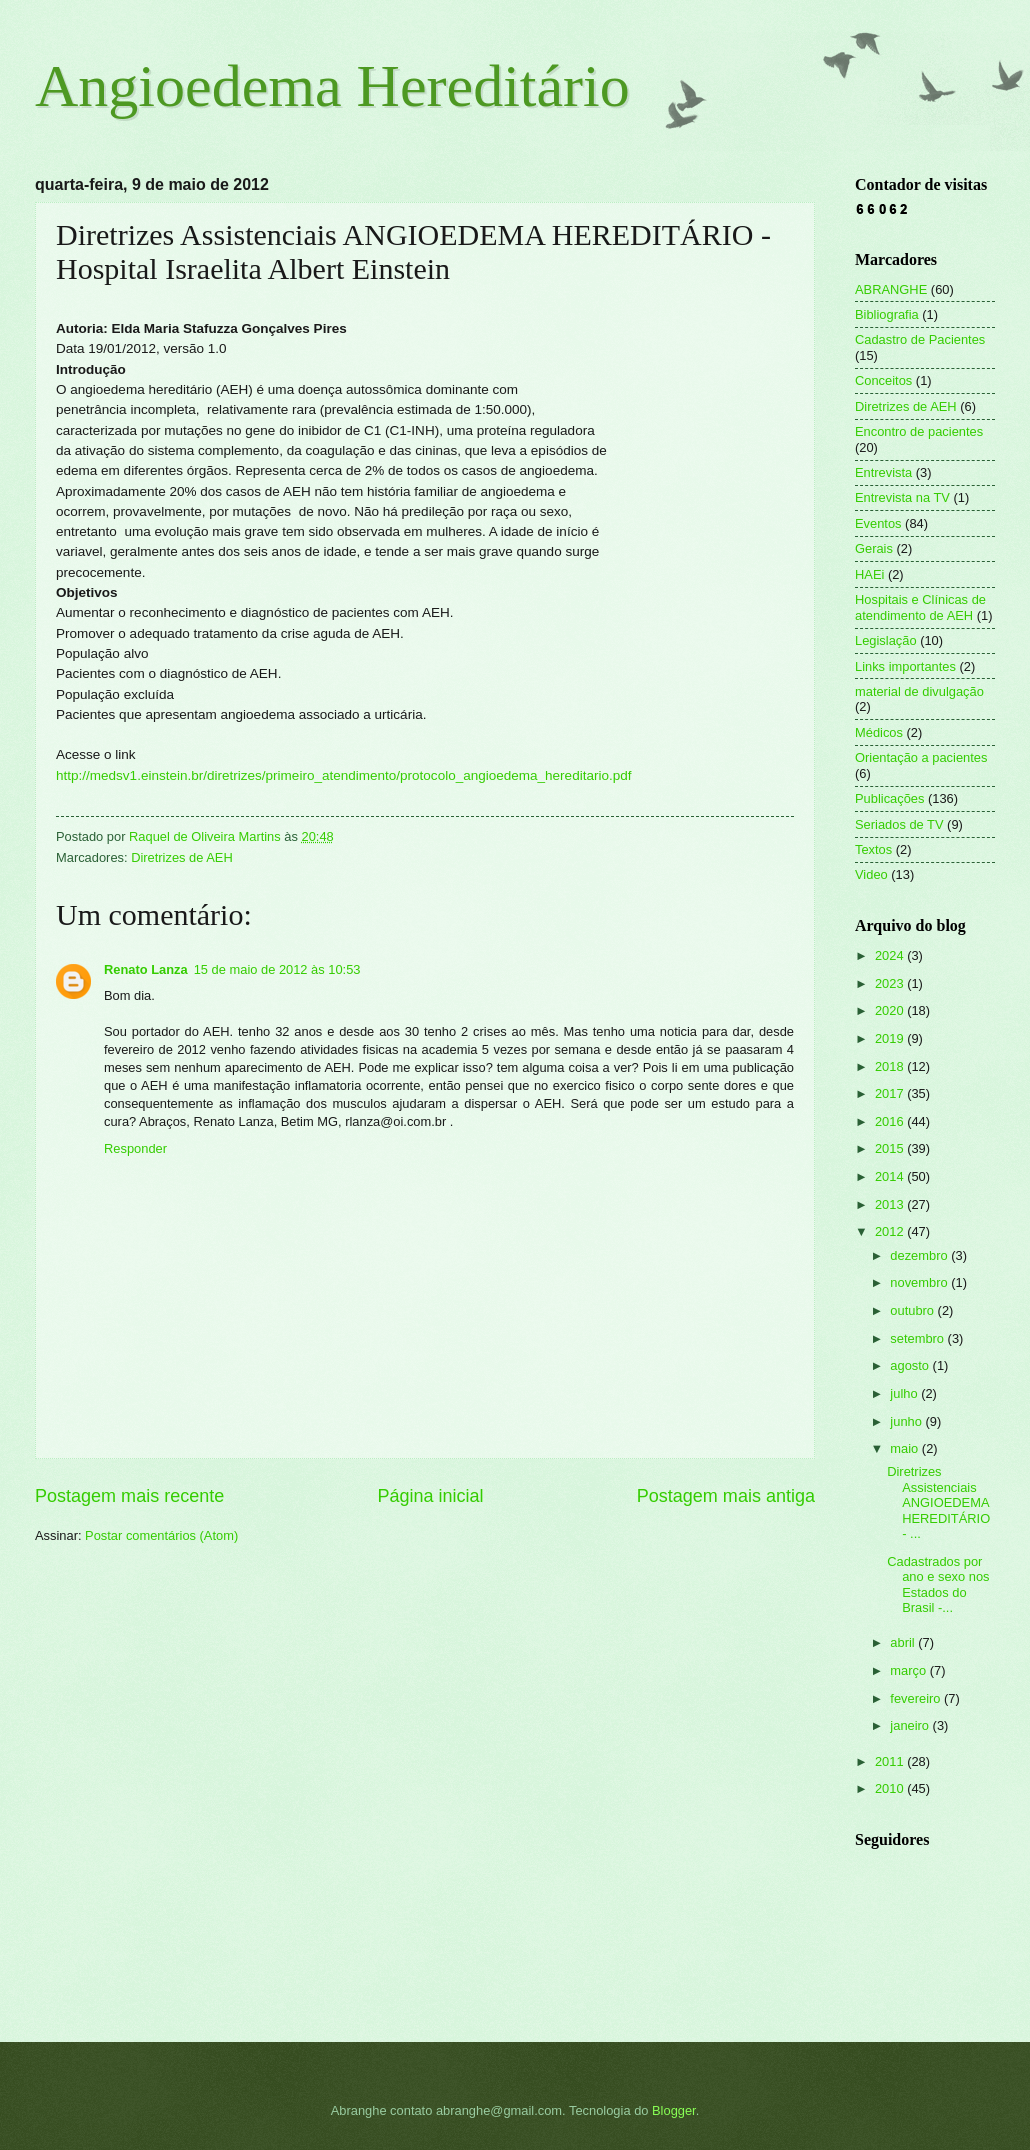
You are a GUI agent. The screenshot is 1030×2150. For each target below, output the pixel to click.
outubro (913, 1310)
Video (871, 874)
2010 (891, 1788)
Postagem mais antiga (726, 1496)
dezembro (920, 1255)
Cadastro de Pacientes (920, 339)
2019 (891, 1038)
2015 (891, 1148)
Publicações (889, 798)
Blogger (674, 2110)
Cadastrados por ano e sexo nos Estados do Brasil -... (938, 1584)
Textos (873, 849)
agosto (911, 1365)
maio (905, 1448)
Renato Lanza (146, 969)
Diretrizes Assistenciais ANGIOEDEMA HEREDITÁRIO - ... (938, 1502)
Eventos (878, 523)
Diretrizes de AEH (182, 857)
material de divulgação (919, 691)
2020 (891, 1010)
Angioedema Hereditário (332, 86)
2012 (891, 1231)
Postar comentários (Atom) (161, 1535)
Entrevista (883, 472)
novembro (920, 1282)
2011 (891, 1761)
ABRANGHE (891, 289)
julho (905, 1393)
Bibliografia (887, 314)
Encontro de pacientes (919, 431)
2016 (891, 1121)
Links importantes (905, 666)
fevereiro (917, 1698)
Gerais (874, 548)
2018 (891, 1066)
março (909, 1670)
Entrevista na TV (902, 497)
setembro (918, 1338)
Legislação (886, 640)
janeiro (911, 1725)
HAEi (869, 574)
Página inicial (430, 1496)
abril (904, 1642)
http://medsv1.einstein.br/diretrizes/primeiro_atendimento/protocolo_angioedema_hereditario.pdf (344, 775)
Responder (135, 1148)
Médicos (879, 732)
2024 (891, 955)
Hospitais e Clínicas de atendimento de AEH (920, 607)
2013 (891, 1204)
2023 (891, 983)
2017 (891, 1093)
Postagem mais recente (129, 1496)
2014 (891, 1176)
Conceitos (883, 380)
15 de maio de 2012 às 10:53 (277, 969)
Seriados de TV (899, 824)
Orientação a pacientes (921, 757)
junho (907, 1421)
